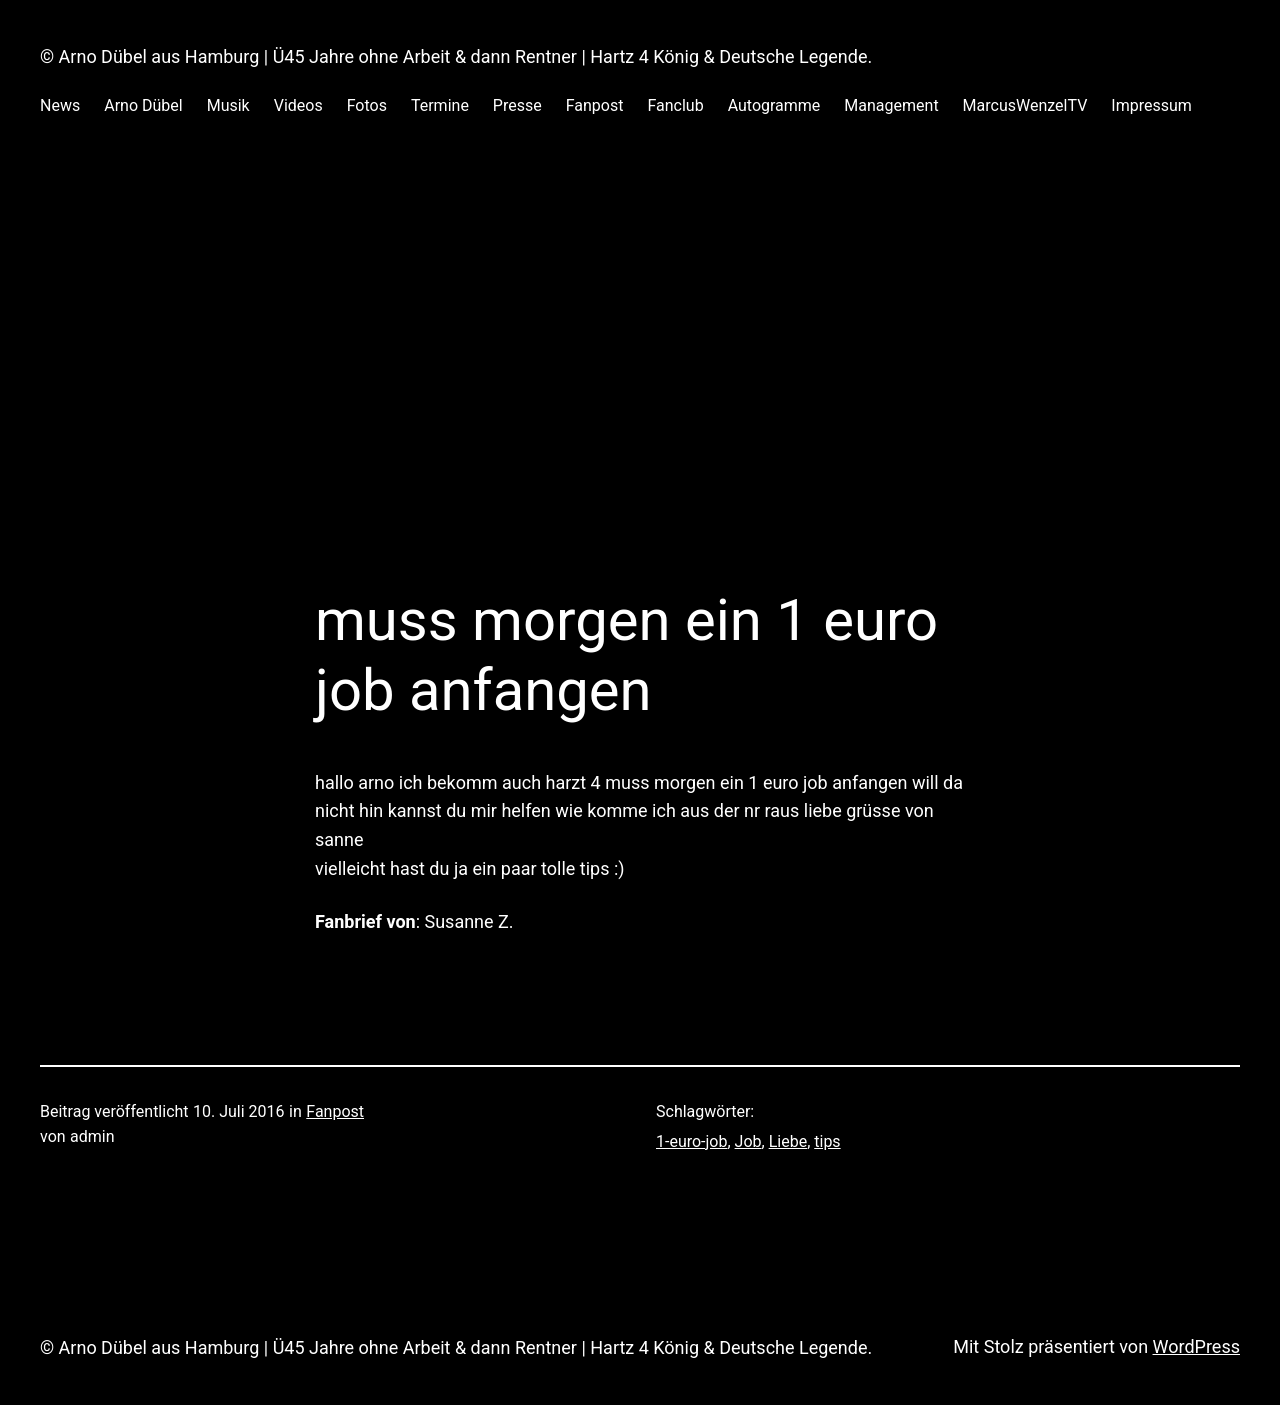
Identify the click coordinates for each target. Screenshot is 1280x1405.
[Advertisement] (640, 374)
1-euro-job (691, 1141)
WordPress (1196, 1346)
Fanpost (335, 1111)
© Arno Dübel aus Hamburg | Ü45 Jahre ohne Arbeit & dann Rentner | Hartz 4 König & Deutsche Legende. (456, 56)
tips (827, 1141)
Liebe (788, 1141)
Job (748, 1141)
